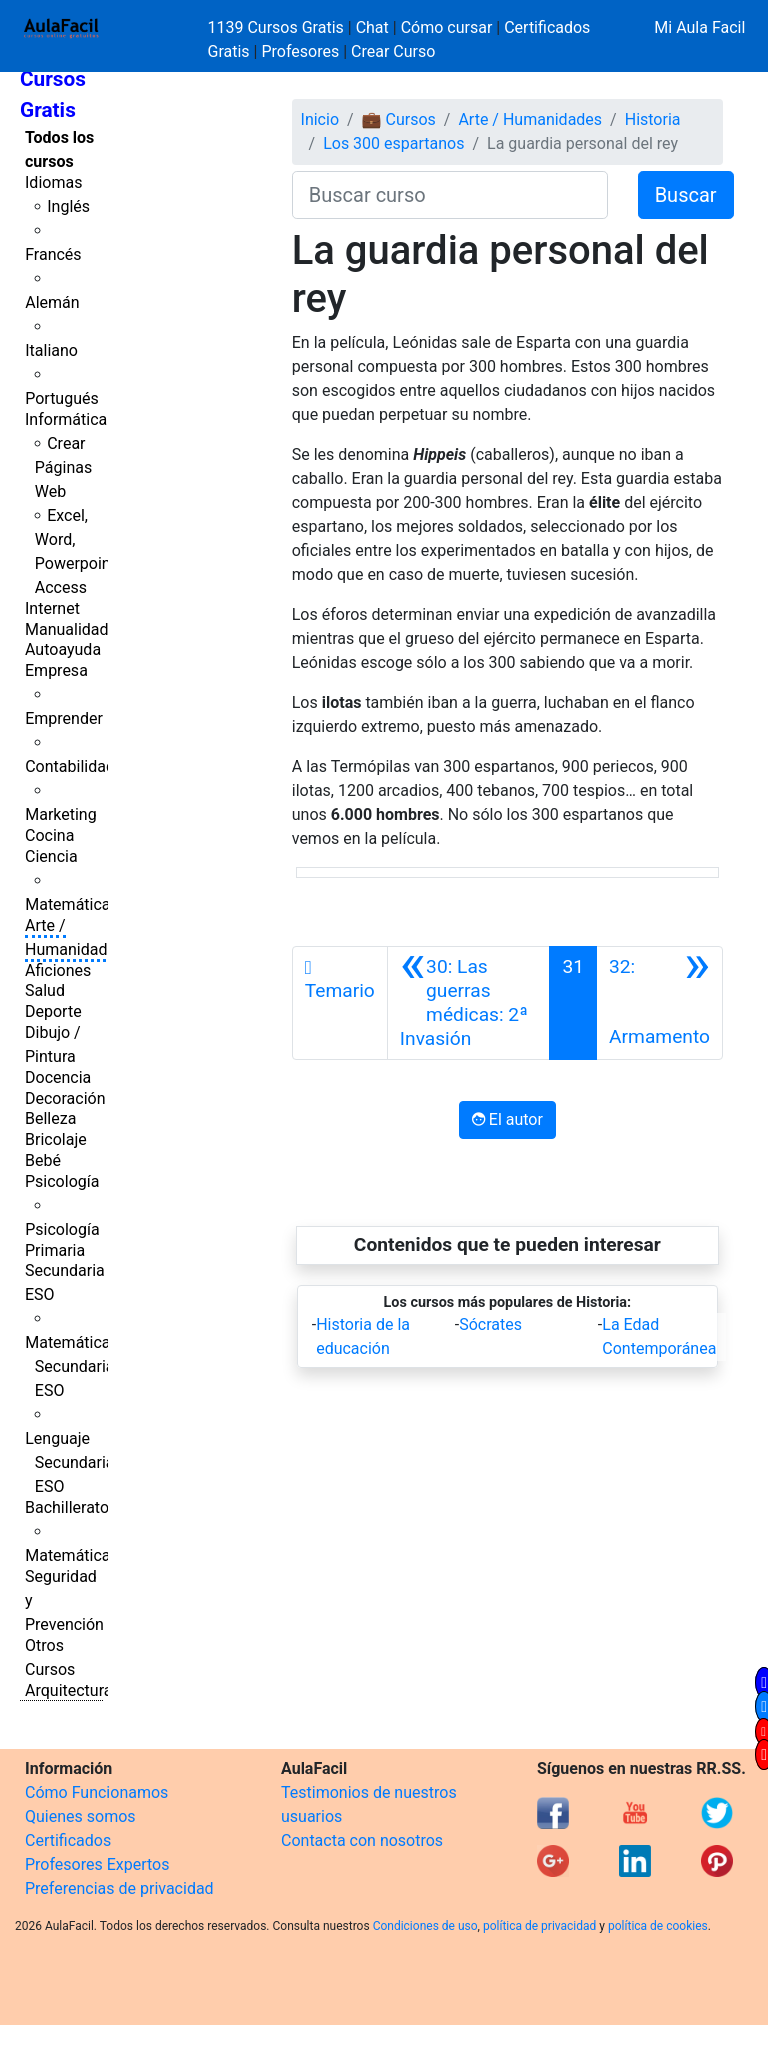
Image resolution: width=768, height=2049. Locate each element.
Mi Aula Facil (699, 27)
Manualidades (75, 629)
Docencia (58, 1077)
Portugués (62, 398)
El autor (507, 1119)
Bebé (43, 1160)
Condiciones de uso (425, 1926)
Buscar (686, 195)
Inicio (320, 119)
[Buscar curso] (450, 195)
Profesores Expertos (97, 1864)
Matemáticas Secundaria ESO (72, 1366)
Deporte (53, 1011)
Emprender (64, 718)
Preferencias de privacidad (119, 1888)
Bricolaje (56, 1139)
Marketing (60, 814)
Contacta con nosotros (362, 1840)
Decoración (65, 1098)
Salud (45, 990)
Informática (66, 419)
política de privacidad (539, 1926)
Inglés (68, 206)
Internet (52, 608)
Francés (53, 254)
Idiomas (53, 182)
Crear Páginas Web (63, 467)
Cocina (49, 835)
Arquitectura (68, 1690)
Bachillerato (67, 1507)
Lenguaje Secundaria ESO (69, 1462)
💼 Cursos (399, 119)
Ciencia (51, 856)
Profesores (300, 51)
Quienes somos (80, 1816)
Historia (653, 119)
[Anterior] (469, 1003)
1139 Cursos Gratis (278, 27)
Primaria (55, 1250)
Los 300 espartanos (393, 143)
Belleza (50, 1118)
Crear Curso (393, 51)
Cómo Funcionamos (96, 1792)
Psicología (62, 1181)
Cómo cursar (447, 27)
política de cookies (658, 1926)
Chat (372, 27)
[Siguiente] (659, 1003)
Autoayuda (63, 649)
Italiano (51, 350)
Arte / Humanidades (530, 119)
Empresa (56, 670)
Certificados (68, 1840)
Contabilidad (70, 766)
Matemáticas (72, 904)
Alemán (52, 302)
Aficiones (58, 970)
